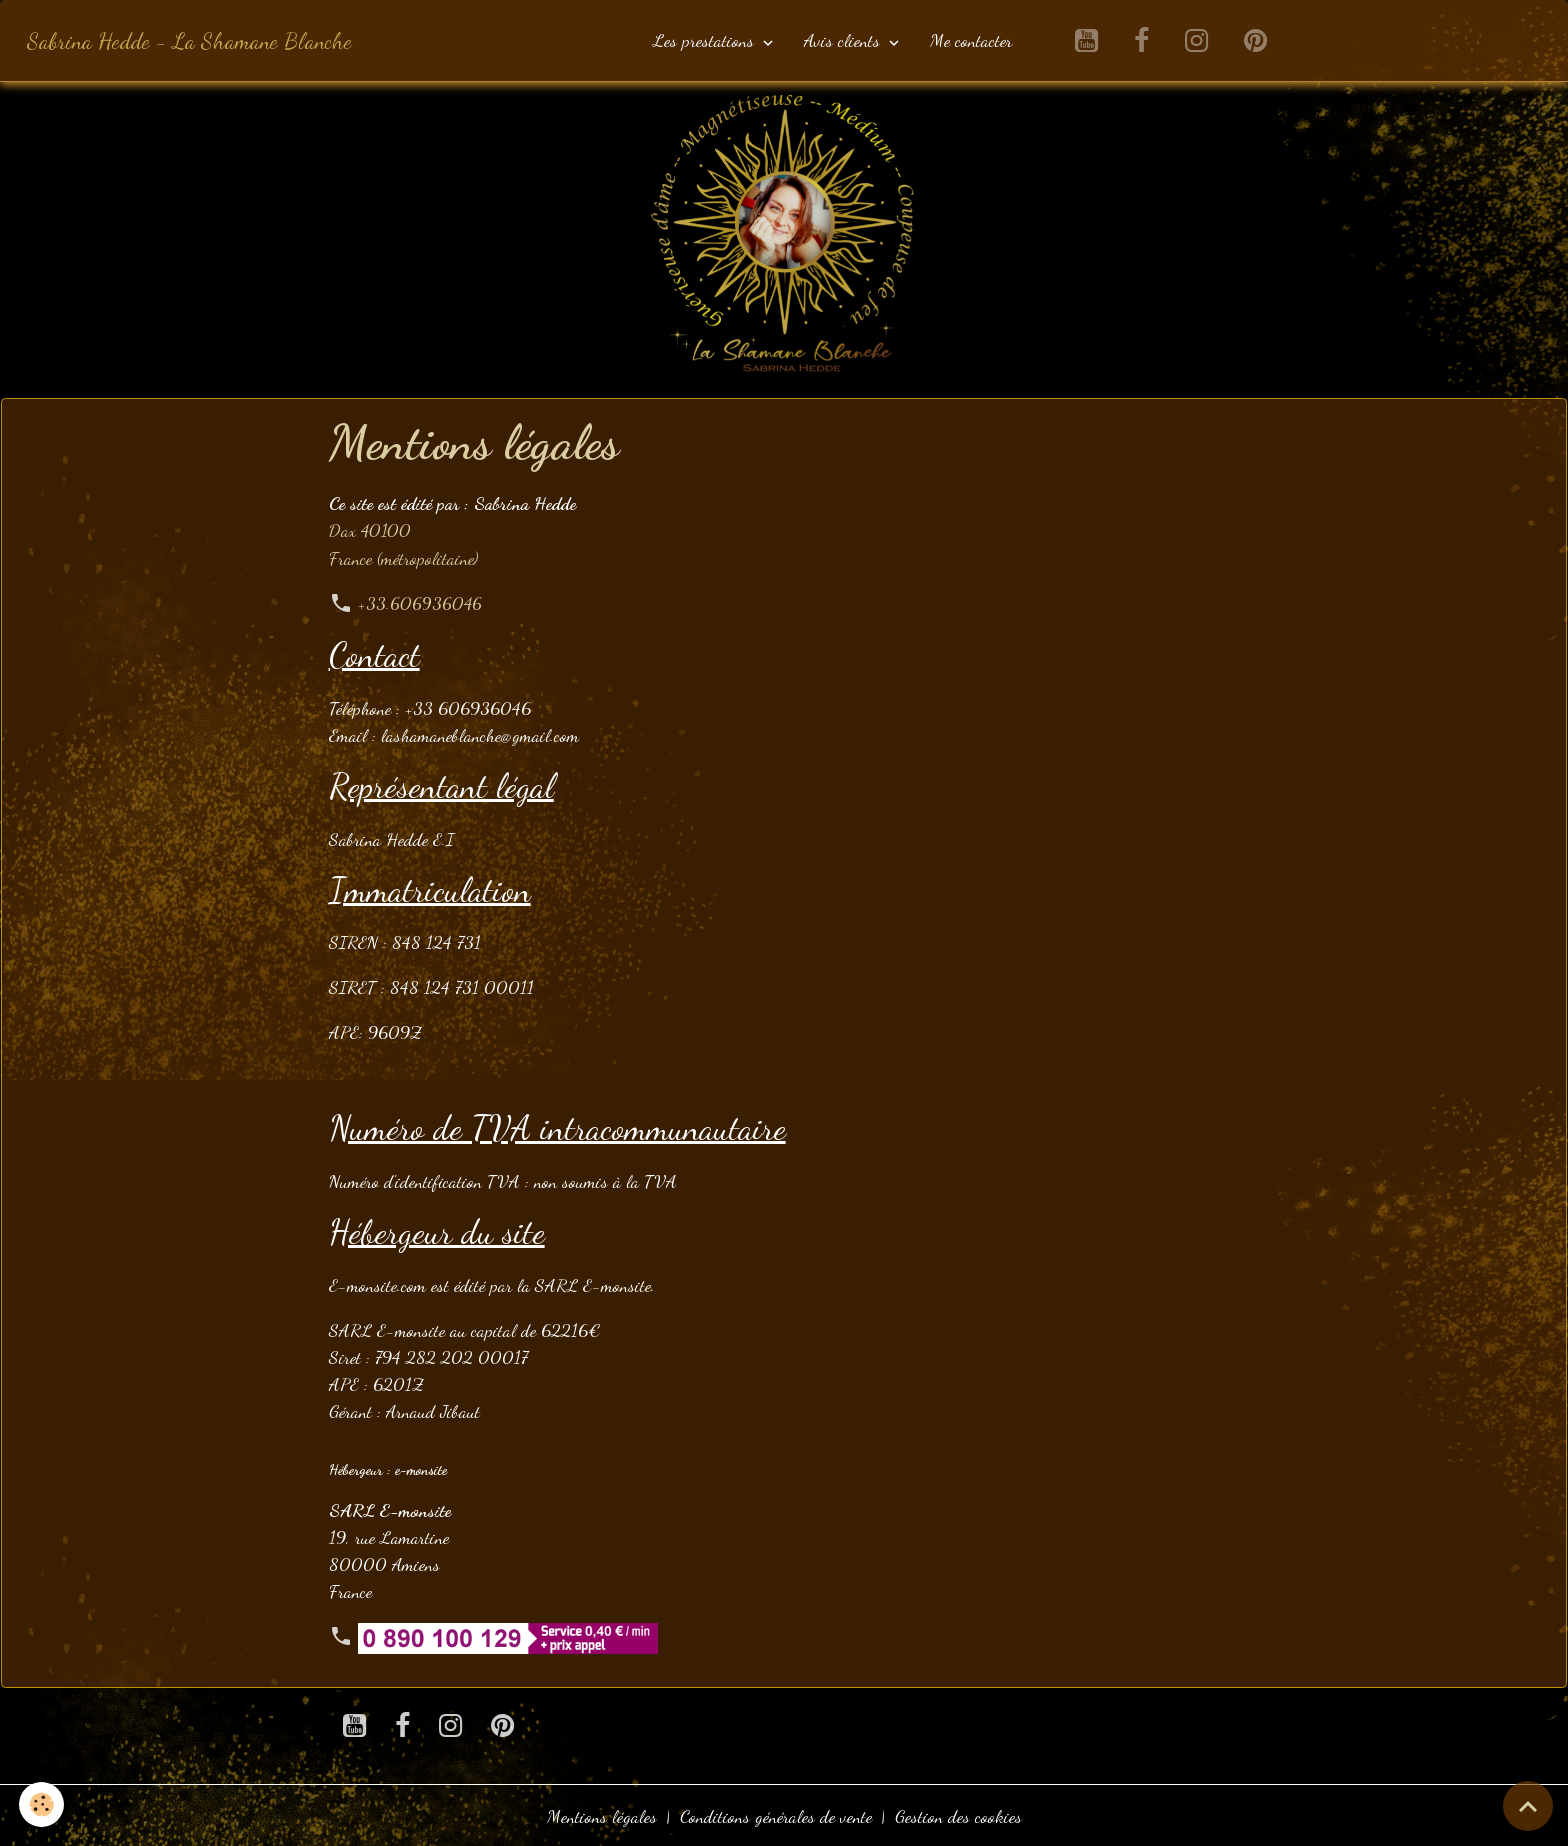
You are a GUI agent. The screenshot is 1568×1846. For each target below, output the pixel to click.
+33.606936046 (420, 602)
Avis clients (844, 40)
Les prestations (706, 40)
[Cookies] (42, 1804)
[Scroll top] (1528, 1806)
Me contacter (971, 40)
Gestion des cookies (958, 1814)
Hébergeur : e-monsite (388, 1467)
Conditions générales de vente (776, 1814)
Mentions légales (602, 1814)
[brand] (189, 40)
